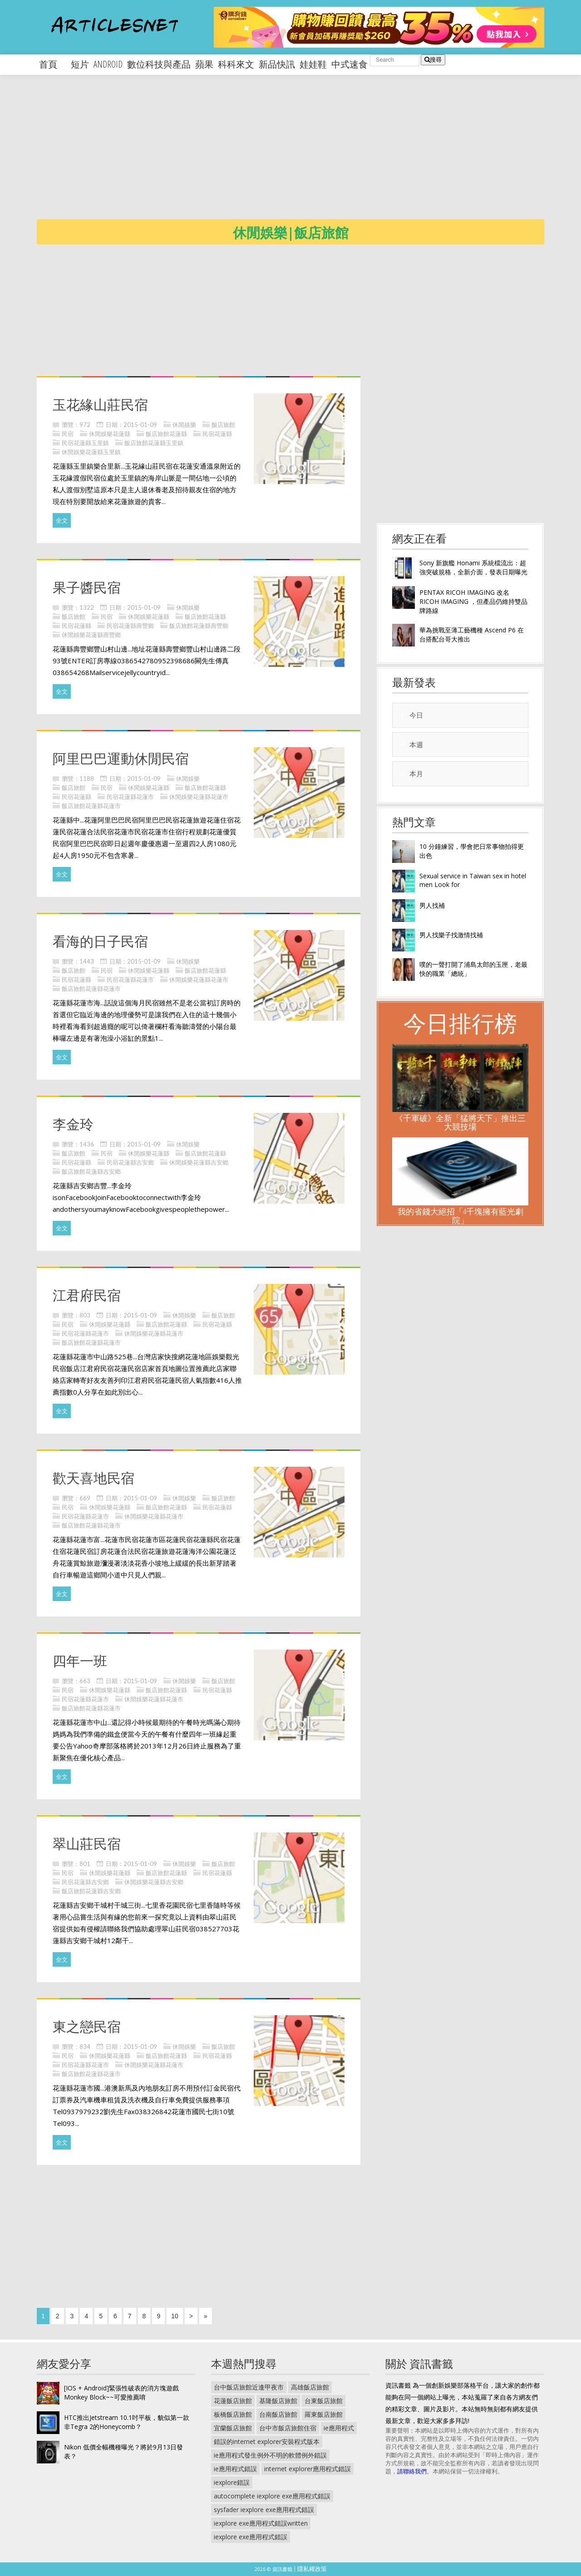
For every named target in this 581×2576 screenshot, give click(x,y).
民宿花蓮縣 (217, 433)
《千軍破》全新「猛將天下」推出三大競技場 (460, 1122)
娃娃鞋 (313, 64)
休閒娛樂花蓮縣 (109, 433)
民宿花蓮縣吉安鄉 (130, 1162)
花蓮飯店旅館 (233, 2400)
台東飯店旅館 (324, 2400)
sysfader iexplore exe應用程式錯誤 (264, 2509)
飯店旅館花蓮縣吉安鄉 (91, 1171)
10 (174, 2316)
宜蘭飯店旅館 (233, 2428)
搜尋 (433, 59)
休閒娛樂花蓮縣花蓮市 (198, 796)
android (108, 64)
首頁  (52, 64)
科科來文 (236, 64)
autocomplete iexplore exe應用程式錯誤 (272, 2496)
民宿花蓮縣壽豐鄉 (130, 625)
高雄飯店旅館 (310, 2387)
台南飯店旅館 (278, 2414)
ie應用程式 (339, 2428)
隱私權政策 (312, 2568)
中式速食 (349, 64)
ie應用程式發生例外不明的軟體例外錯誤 (270, 2455)
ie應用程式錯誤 (235, 2468)
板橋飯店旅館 (233, 2414)
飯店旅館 (223, 424)
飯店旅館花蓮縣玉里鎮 (153, 442)
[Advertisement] (309, 154)
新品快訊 (277, 64)
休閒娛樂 (184, 424)
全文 (62, 520)
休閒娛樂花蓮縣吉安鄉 (198, 1162)
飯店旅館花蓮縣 (166, 433)
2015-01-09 (140, 424)
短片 (80, 64)
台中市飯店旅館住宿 (287, 2428)
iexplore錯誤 (232, 2482)
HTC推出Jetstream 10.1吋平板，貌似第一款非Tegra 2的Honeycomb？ (126, 2422)
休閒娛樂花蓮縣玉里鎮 (91, 451)
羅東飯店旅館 (324, 2414)
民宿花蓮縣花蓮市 (130, 796)
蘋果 (204, 64)
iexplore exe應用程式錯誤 (250, 2536)
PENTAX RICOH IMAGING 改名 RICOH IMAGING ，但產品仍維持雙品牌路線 (473, 601)
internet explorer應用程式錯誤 (307, 2468)
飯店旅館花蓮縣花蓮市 (91, 805)
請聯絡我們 (412, 2471)
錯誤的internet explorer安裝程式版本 (267, 2441)
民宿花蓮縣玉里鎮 (85, 442)
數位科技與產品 (159, 64)
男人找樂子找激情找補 (451, 934)
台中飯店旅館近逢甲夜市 (249, 2387)
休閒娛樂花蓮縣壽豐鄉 (91, 634)
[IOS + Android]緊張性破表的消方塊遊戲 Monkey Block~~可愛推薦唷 (121, 2392)
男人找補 (432, 905)
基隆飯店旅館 (278, 2400)
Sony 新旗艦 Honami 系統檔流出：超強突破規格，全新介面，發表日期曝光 (473, 567)
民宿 (68, 433)
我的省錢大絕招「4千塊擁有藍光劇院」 (460, 1215)
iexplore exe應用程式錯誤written (261, 2523)
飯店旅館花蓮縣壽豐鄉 (198, 625)
